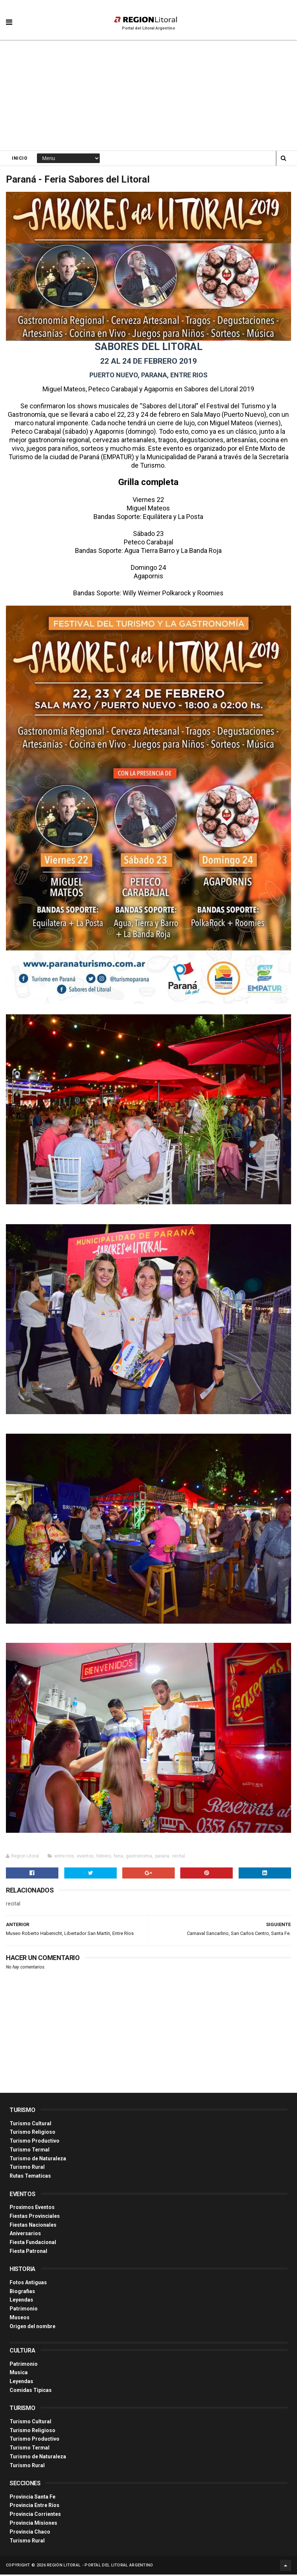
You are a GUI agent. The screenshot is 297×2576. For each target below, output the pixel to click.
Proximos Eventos (32, 2209)
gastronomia (139, 1857)
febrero (103, 1857)
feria (118, 1857)
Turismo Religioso (32, 2133)
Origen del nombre (32, 2328)
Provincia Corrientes (35, 2515)
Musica (19, 2374)
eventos (85, 1857)
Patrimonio (24, 2310)
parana (162, 1857)
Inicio (19, 159)
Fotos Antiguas (28, 2284)
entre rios (64, 1857)
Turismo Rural (27, 2169)
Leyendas (21, 2302)
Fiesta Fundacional (33, 2244)
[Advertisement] (148, 96)
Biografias (22, 2293)
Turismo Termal (30, 2151)
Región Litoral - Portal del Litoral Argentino (100, 2566)
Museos (20, 2319)
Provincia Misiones (33, 2524)
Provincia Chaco (30, 2533)
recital (178, 1857)
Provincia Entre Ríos (34, 2507)
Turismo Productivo (34, 2142)
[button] (9, 16)
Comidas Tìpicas (31, 2392)
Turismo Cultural (30, 2125)
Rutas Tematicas (30, 2177)
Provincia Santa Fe (32, 2498)
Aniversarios (25, 2235)
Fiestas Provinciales (35, 2217)
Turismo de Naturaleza (38, 2160)
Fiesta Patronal (28, 2252)
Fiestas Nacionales (33, 2226)
